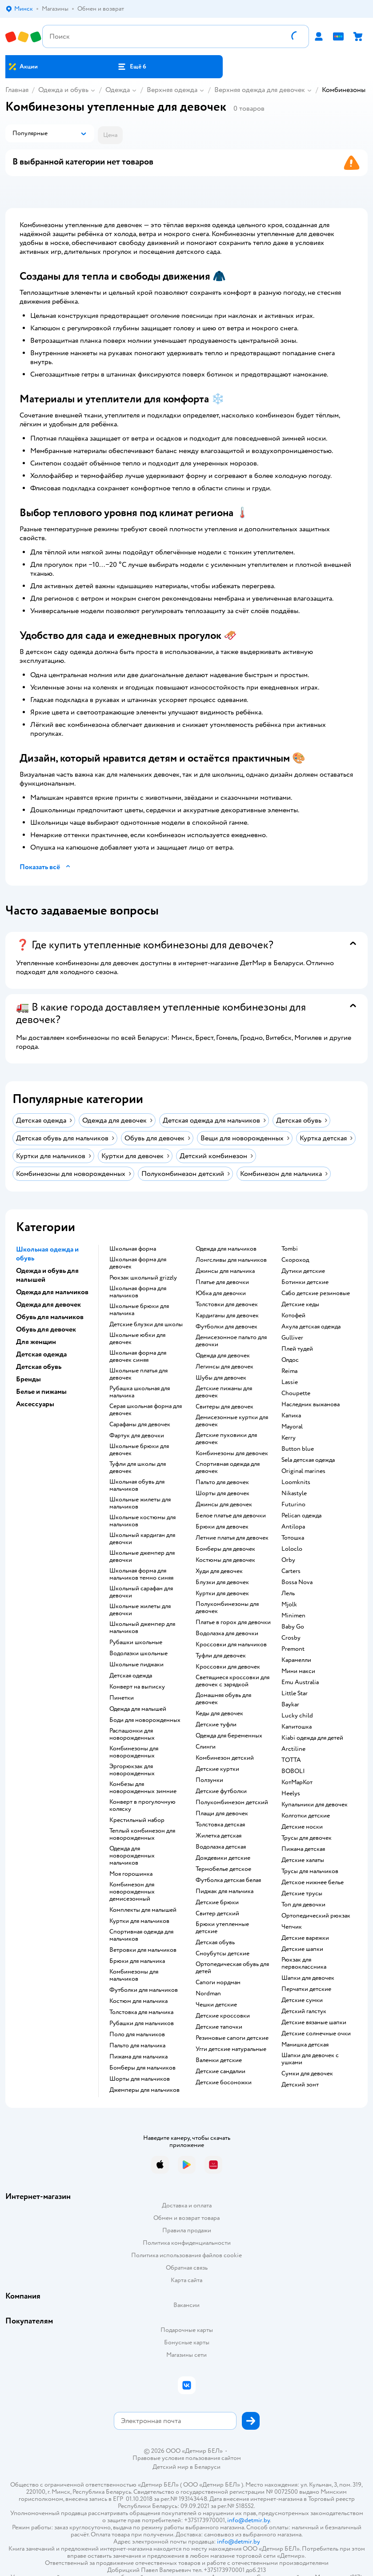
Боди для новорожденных (144, 1720)
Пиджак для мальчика (224, 1891)
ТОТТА (291, 1760)
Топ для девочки (303, 1904)
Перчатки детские (306, 1989)
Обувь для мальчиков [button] (50, 1316)
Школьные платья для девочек (138, 1374)
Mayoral (292, 1426)
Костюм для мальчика (138, 2001)
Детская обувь (215, 1942)
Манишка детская (305, 2044)
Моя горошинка (130, 1874)
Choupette (295, 1393)
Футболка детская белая (228, 1880)
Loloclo (291, 1549)
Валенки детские (219, 2060)
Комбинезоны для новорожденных (133, 1752)
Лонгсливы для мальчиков (231, 1260)
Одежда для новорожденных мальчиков (132, 1855)
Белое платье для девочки (231, 1515)
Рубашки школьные (135, 1642)
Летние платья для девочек (232, 1537)
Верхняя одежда (172, 89)
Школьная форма (132, 1248)
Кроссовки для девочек (228, 1666)
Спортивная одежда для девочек (228, 1468)
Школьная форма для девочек (137, 1263)
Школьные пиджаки (136, 1664)
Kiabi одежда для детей (312, 1737)
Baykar (290, 1704)
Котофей (293, 1315)
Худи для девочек (219, 1571)
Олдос (290, 1360)
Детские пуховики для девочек (226, 1439)
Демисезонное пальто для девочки (231, 1341)
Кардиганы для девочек (227, 1315)
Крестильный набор (136, 1820)
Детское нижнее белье (312, 1882)
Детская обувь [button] (38, 1366)
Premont (293, 1649)
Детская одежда (130, 1675)
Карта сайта (186, 2280)
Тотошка (292, 1537)
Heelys (290, 1793)
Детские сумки (302, 2000)
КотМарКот (297, 1782)
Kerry (288, 1437)
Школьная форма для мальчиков (137, 1292)
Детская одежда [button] (41, 1354)
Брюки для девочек (222, 1526)
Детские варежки (305, 1938)
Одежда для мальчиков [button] (52, 1292)
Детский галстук (303, 2011)
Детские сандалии (220, 2071)
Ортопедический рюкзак (315, 1915)
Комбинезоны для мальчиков (133, 1975)
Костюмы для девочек (225, 1560)
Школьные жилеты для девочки (140, 1610)
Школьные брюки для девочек (139, 1450)
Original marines (303, 1471)
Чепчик (291, 1926)
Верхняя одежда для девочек (259, 89)
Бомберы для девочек (225, 1549)
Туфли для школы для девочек (137, 1468)
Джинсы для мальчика (225, 1271)
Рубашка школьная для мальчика (139, 1392)
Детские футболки (221, 1791)
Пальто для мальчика (137, 2045)
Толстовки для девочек (227, 1304)
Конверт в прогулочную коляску (142, 1805)
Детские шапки (302, 1949)
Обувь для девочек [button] (46, 1329)
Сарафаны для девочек (139, 1424)
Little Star (294, 1693)
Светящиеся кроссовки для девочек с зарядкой (232, 1681)
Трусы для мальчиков (309, 1871)
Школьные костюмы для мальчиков (142, 1521)
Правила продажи (186, 2230)
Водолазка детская (221, 1846)
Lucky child (297, 1715)
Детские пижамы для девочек (224, 1392)
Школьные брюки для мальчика (139, 1310)
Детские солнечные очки (316, 2033)
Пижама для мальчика (138, 2056)
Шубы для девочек (221, 1377)
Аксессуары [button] (35, 1404)
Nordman (208, 1993)
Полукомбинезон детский (232, 1802)
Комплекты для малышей (142, 1910)
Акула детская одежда (311, 1326)
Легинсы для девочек (224, 1366)
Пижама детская (303, 1849)
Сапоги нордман (218, 1982)
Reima (289, 1371)
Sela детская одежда (308, 1460)
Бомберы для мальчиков (142, 2067)
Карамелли (296, 1660)
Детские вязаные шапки (313, 2022)
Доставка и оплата (187, 2205)
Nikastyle (294, 1493)
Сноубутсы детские (222, 1953)
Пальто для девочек (222, 1482)
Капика (291, 1415)
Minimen (293, 1615)
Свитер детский (217, 1913)
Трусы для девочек (306, 1838)
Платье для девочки (222, 1282)
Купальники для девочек (314, 1804)
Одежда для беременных (229, 1735)
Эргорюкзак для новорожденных (132, 1770)
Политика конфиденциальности (187, 2243)
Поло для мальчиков (137, 2034)
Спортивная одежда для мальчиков (141, 1935)
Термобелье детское (223, 1869)
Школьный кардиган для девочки (142, 1539)
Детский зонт (300, 2084)
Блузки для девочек (222, 1582)
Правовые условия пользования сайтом (186, 2458)
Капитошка (296, 1726)
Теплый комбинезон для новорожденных (142, 1834)
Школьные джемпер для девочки (142, 1556)
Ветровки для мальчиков (142, 1950)
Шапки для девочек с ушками (310, 2059)
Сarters (291, 1571)
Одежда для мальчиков (226, 1248)
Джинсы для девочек (224, 1504)
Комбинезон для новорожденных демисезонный (132, 1891)
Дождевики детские (223, 1858)
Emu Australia (300, 1682)
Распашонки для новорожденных (132, 1734)
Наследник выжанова (310, 1404)
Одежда (117, 89)
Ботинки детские (305, 1282)
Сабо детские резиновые (315, 1293)
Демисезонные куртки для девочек (232, 1421)
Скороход (295, 1260)
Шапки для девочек (307, 1978)
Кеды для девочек (219, 1713)
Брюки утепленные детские (222, 1928)
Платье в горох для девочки (233, 1622)
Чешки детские (216, 2004)
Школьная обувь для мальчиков (136, 1485)
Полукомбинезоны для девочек (227, 1608)
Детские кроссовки (223, 2015)
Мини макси (298, 1671)
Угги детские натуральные (231, 2049)
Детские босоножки (224, 2082)
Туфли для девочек (221, 1655)
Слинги (206, 1746)
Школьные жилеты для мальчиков (140, 1503)
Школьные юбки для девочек (137, 1339)
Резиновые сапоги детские (232, 2038)
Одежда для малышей (137, 1709)
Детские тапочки (219, 2026)
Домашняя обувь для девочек (223, 1699)
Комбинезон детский (225, 1757)
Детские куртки (217, 1769)
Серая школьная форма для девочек (145, 1410)
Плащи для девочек (222, 1813)
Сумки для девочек (307, 2073)
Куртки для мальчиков (139, 1921)
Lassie (289, 1382)
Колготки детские (305, 1815)
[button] (132, 66)
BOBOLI (293, 1771)
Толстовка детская (220, 1824)
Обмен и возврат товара (186, 2218)
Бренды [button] (28, 1379)
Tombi (289, 1248)
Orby (288, 1560)
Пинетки (121, 1697)
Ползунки (209, 1780)
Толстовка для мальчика (141, 2012)
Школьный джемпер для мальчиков (142, 1628)
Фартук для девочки (136, 1435)
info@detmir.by (248, 2520)
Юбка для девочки (221, 1293)
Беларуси (207, 2467)
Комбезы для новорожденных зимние (142, 1788)
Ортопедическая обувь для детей (232, 1968)
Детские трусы (301, 1893)
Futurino (293, 1504)
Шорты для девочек (222, 1493)
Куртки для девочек (222, 1593)
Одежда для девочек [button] (48, 1304)
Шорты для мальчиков (139, 2078)
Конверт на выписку (137, 1686)
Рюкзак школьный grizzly (143, 1277)
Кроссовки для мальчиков (231, 1644)
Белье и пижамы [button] (41, 1391)
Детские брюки (217, 1902)
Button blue (297, 1449)
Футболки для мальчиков (143, 1990)
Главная (16, 89)
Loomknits (295, 1482)
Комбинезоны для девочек (232, 1453)
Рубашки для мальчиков (141, 2023)
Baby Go (292, 1626)
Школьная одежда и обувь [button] (47, 1254)
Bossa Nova (297, 1582)
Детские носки (302, 1826)
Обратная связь (187, 2267)
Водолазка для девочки (227, 1633)
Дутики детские (303, 1271)
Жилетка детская (218, 1835)
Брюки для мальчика (137, 1961)
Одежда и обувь (63, 89)
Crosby (291, 1637)
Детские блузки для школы (146, 1324)
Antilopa (293, 1526)
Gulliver (292, 1337)
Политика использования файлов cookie (186, 2255)
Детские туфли (216, 1724)
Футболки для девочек (226, 1326)
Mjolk (289, 1604)
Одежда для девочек (223, 1355)
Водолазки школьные (138, 1653)
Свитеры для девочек (224, 1406)
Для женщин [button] (36, 1341)
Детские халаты (302, 1860)
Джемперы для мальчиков (144, 2090)
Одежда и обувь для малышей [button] (47, 1275)
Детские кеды (300, 1304)
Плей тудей (297, 1348)
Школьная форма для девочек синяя (137, 1356)
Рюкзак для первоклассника (303, 1963)
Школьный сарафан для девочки (141, 1592)
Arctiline (293, 1749)
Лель (288, 1593)
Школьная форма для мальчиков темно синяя (141, 1574)
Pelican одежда (301, 1515)
